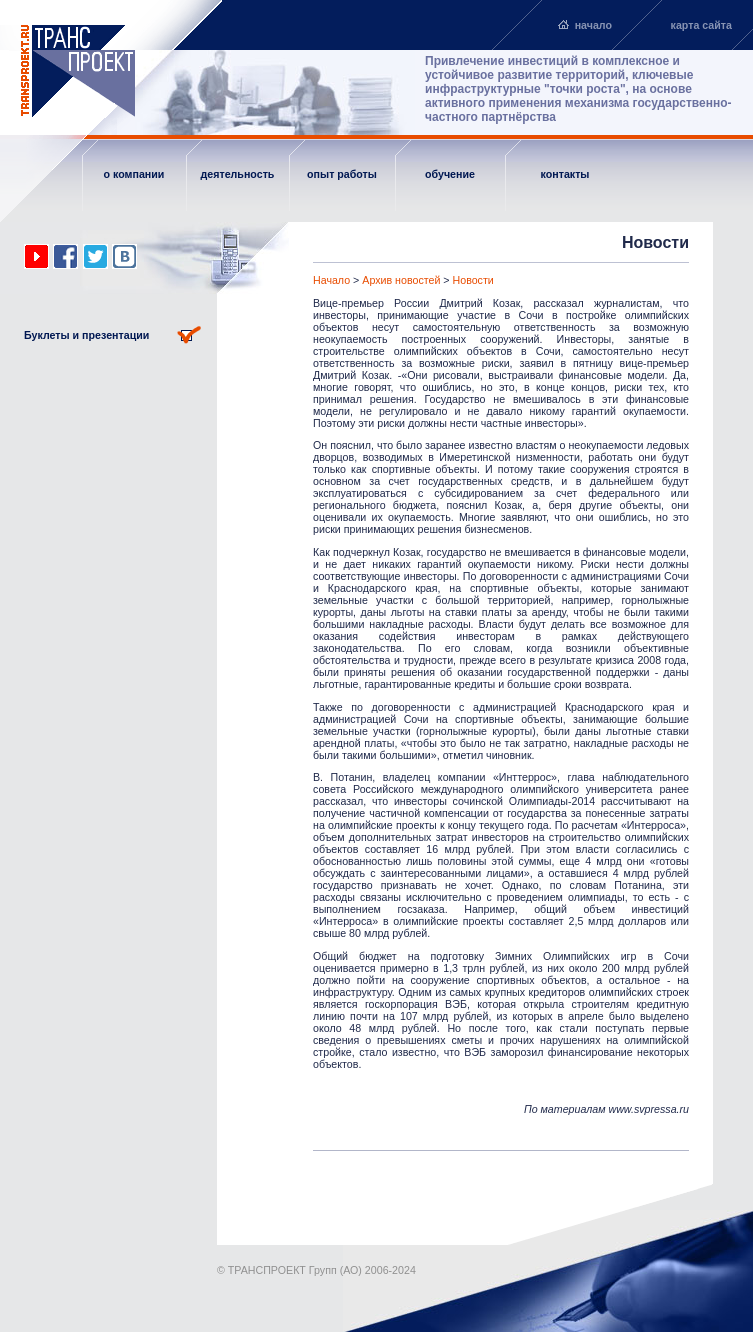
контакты (565, 174)
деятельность (238, 174)
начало (593, 25)
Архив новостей (401, 280)
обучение (450, 174)
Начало (331, 280)
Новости (473, 280)
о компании (134, 174)
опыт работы (342, 174)
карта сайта (701, 25)
